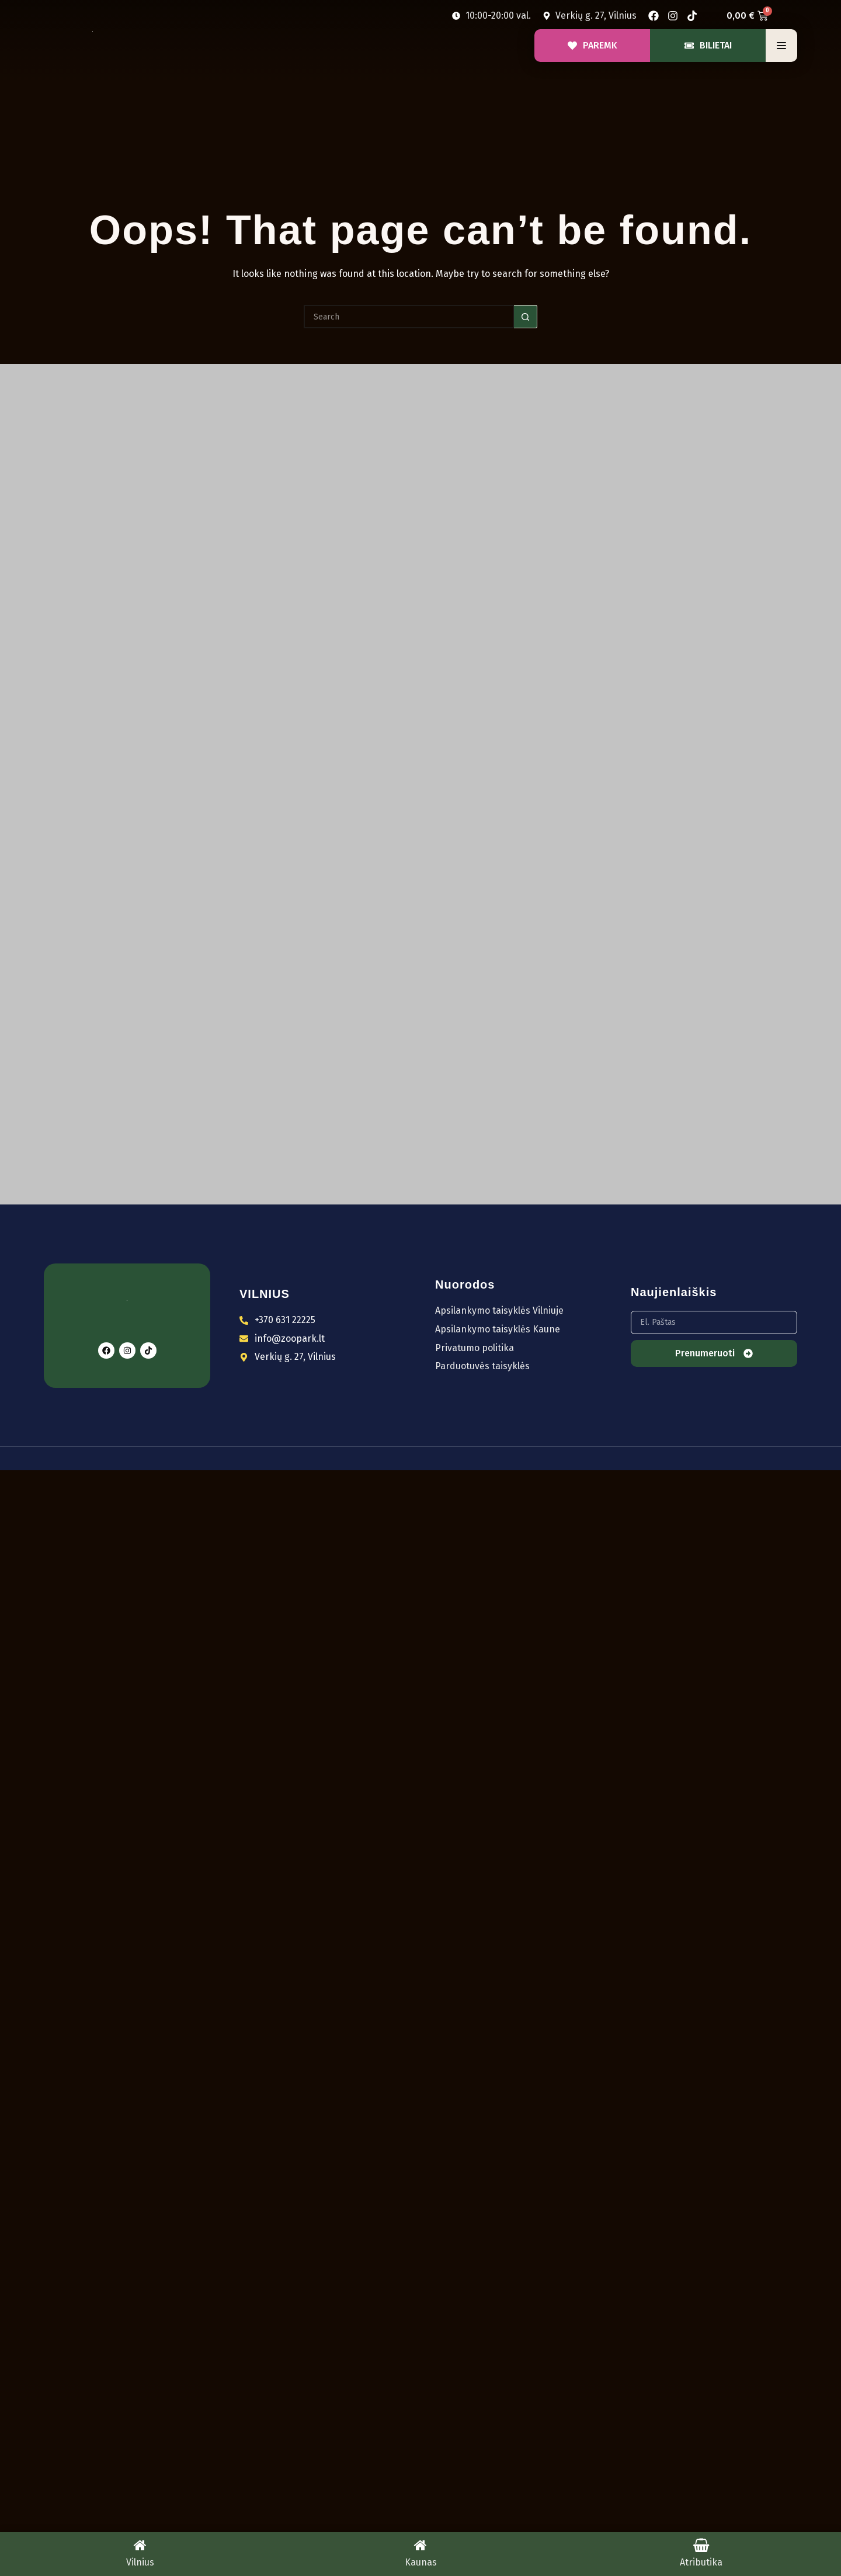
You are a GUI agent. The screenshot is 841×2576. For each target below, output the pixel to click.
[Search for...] (409, 316)
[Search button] (525, 316)
